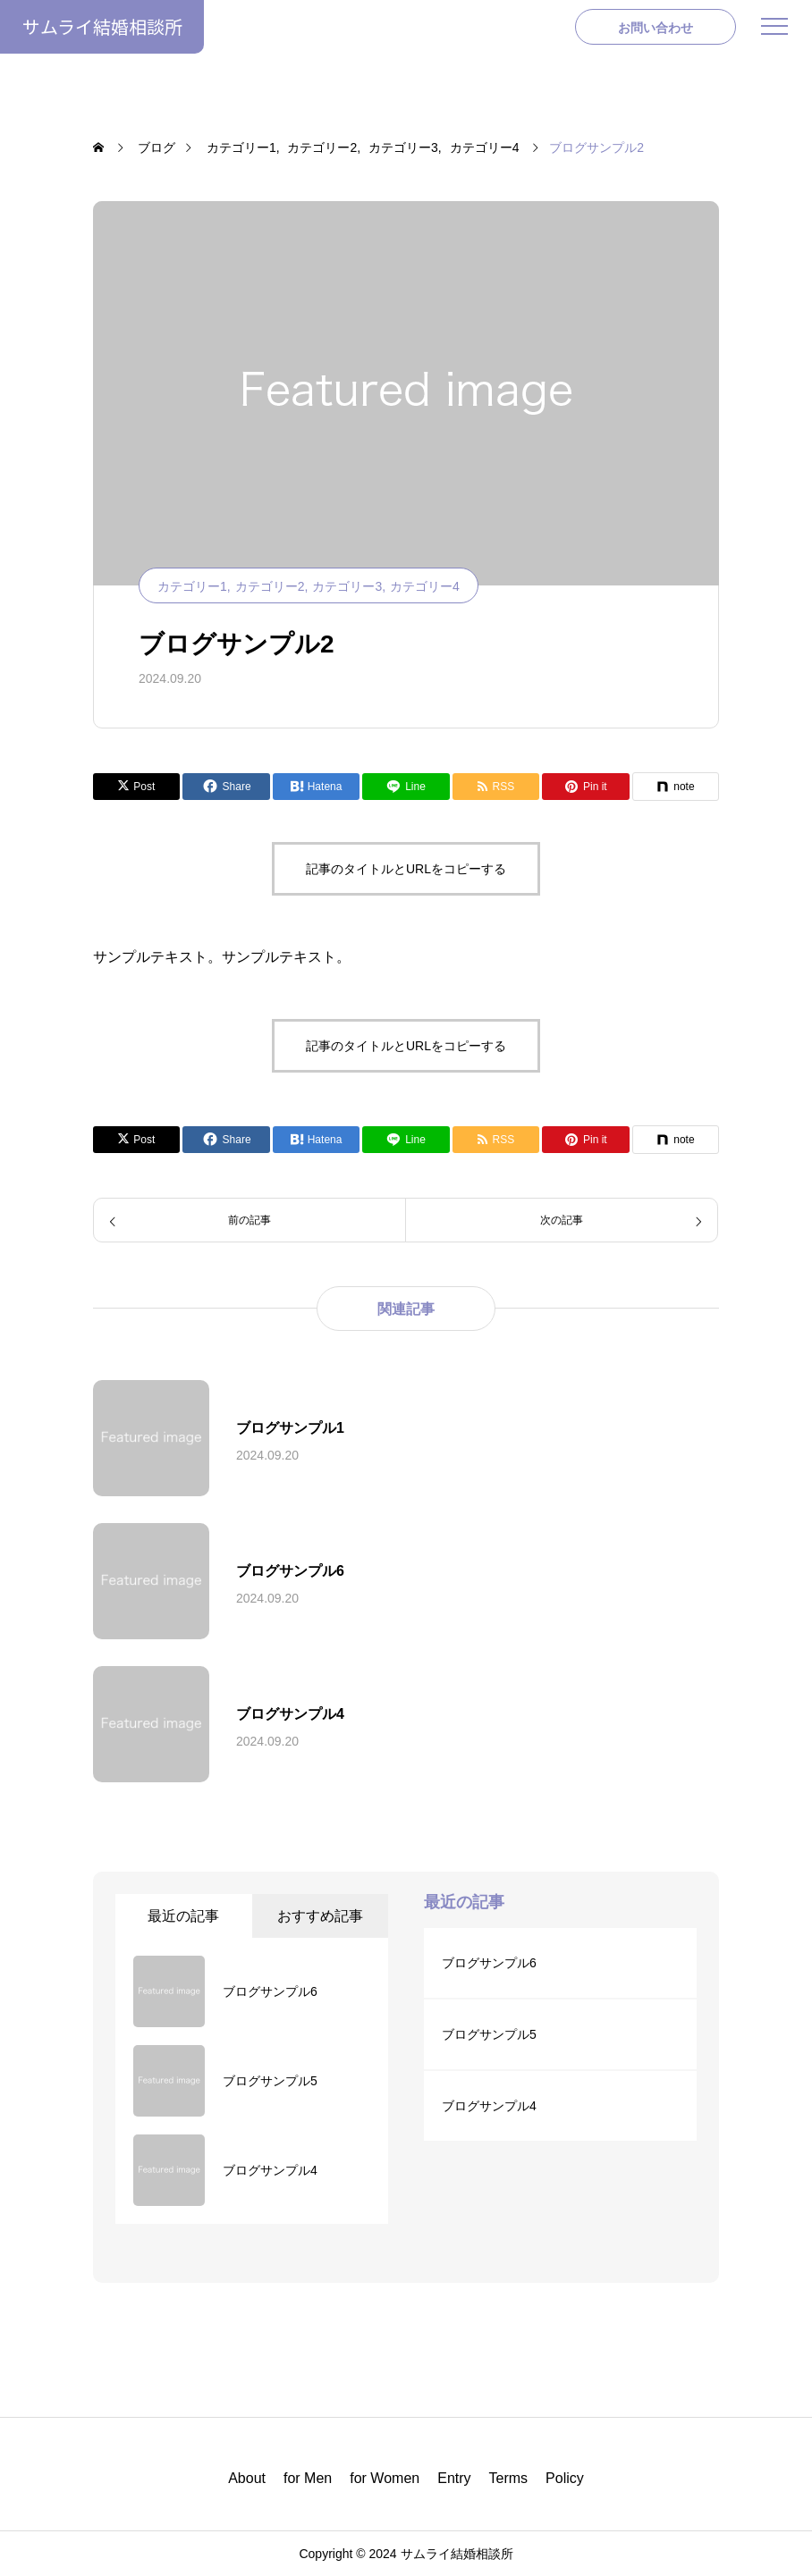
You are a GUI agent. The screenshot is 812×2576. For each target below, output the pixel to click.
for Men (307, 2478)
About (247, 2478)
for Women (384, 2478)
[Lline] (405, 786)
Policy (565, 2478)
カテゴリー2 (270, 586)
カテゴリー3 (347, 586)
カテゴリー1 (192, 586)
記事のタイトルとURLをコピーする (406, 869)
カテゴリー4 (425, 586)
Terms (509, 2478)
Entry (453, 2478)
